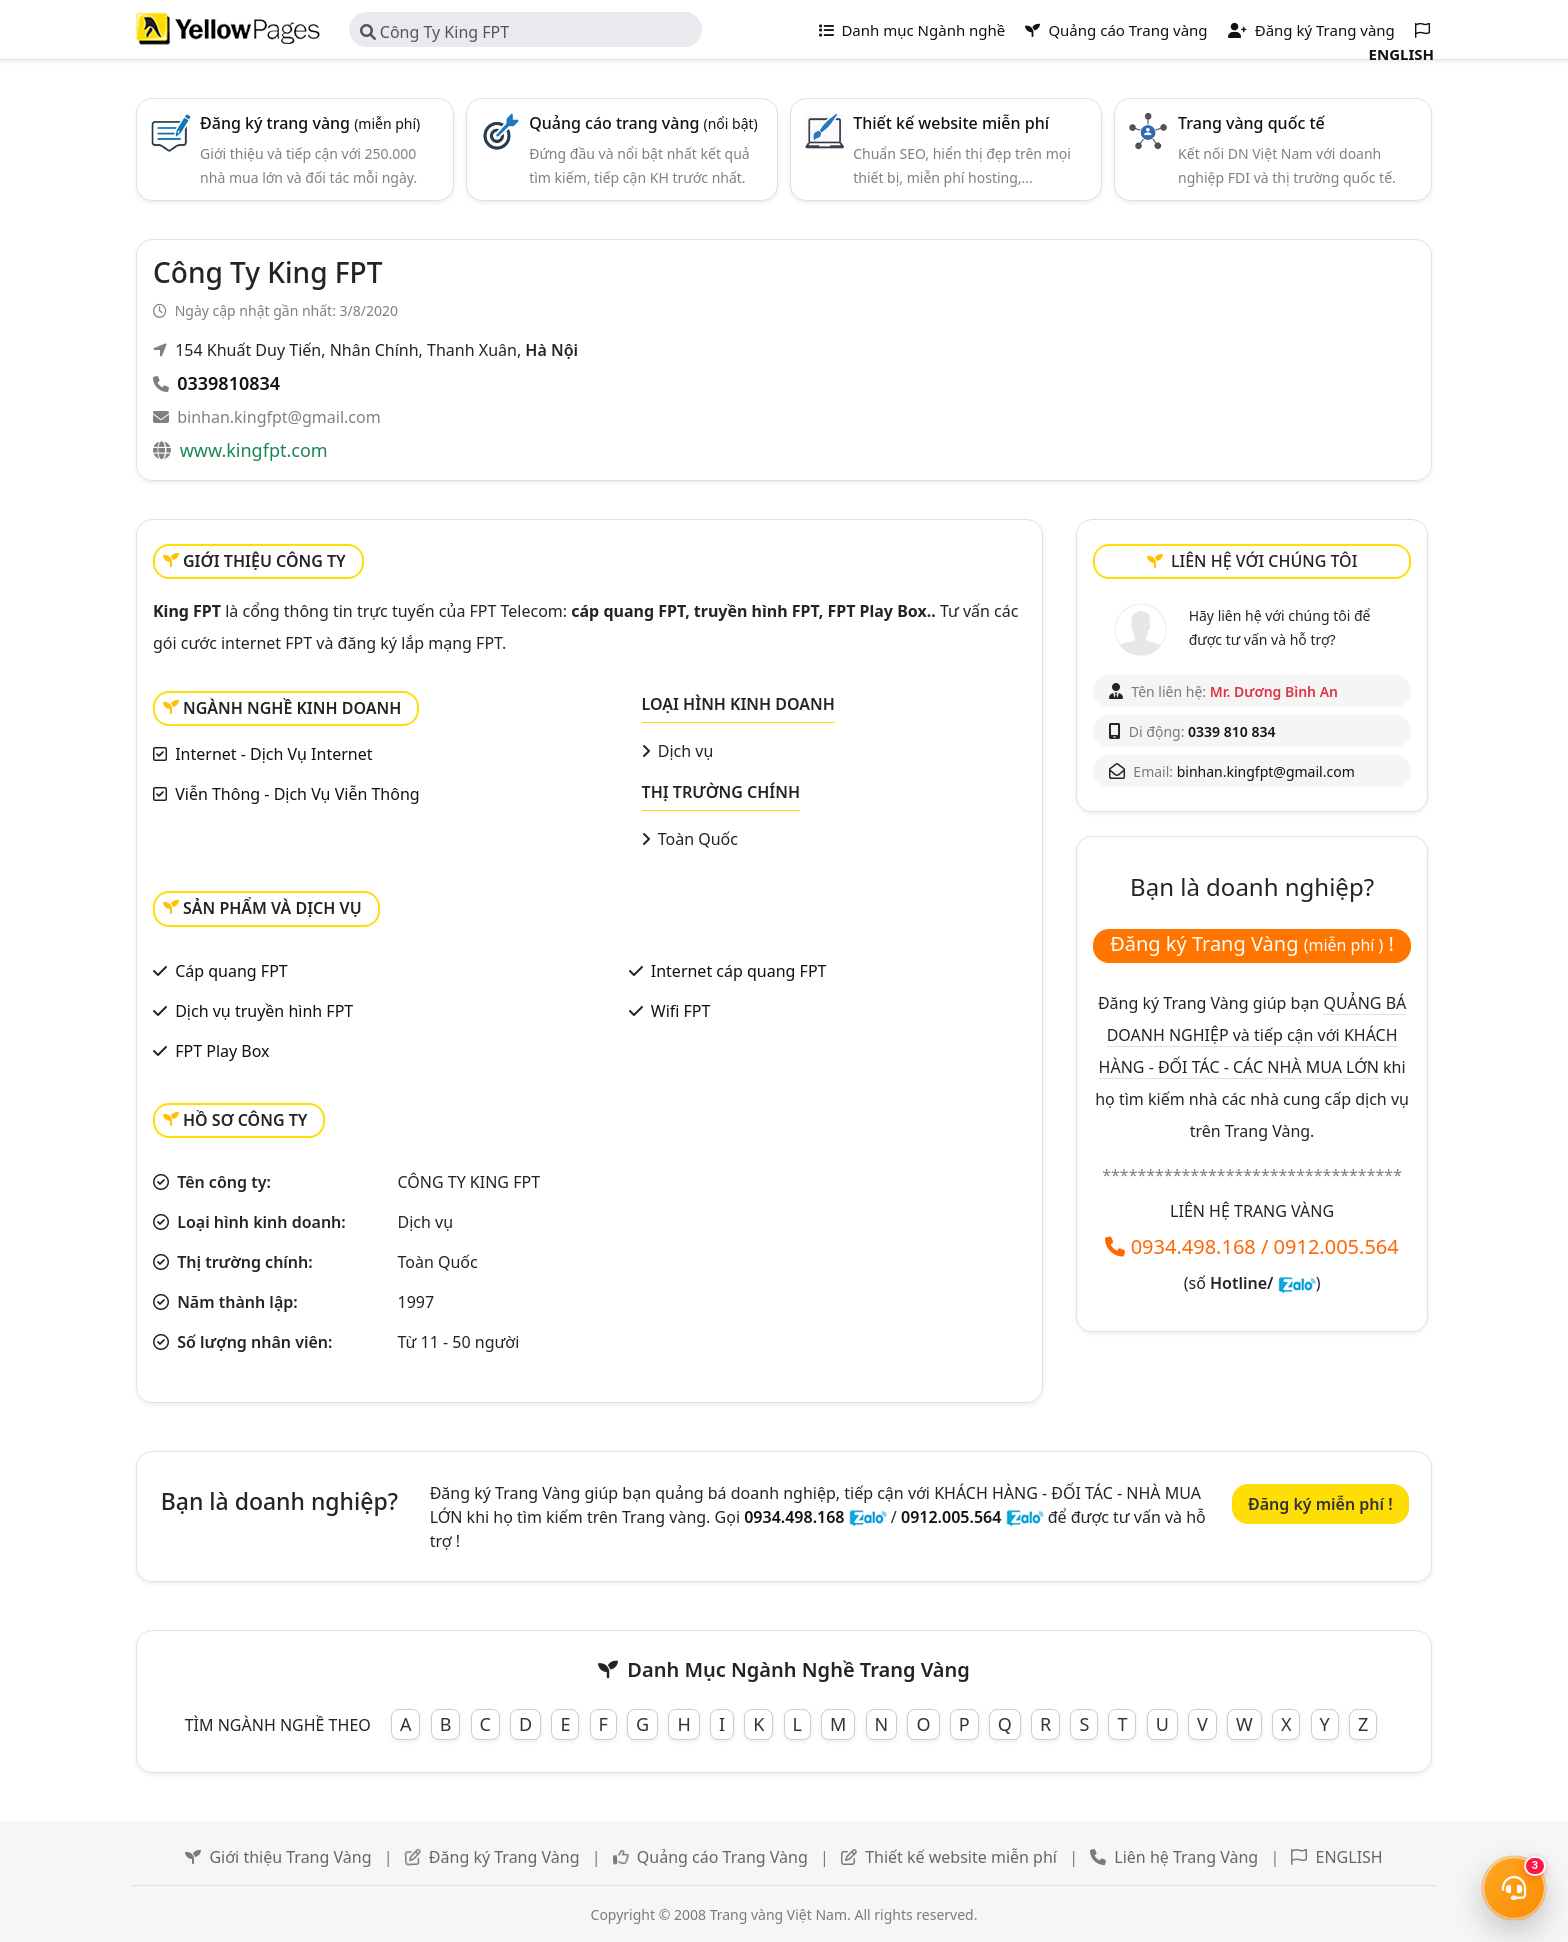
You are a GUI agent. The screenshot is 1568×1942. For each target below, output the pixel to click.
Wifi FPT (681, 1011)
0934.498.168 (1193, 1246)
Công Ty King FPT (435, 32)
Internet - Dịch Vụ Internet (273, 754)
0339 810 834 (1231, 731)
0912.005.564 (1336, 1246)
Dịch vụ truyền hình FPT (264, 1011)
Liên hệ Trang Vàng (1186, 1857)
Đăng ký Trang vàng (1311, 30)
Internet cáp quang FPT (739, 971)
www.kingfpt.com (254, 450)
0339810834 (228, 383)
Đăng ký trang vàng (310, 123)
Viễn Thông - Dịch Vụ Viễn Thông (297, 794)
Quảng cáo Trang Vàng (722, 1857)
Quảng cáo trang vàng (643, 123)
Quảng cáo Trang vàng (1116, 30)
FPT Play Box (222, 1051)
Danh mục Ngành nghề (912, 30)
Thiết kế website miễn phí (951, 123)
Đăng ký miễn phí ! (1320, 1504)
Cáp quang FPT (231, 971)
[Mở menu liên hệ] (1514, 1888)
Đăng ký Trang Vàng (504, 1857)
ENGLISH (1349, 1857)
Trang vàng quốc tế (1251, 123)
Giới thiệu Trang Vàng (290, 1857)
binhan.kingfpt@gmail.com (278, 417)
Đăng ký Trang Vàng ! (1252, 943)
